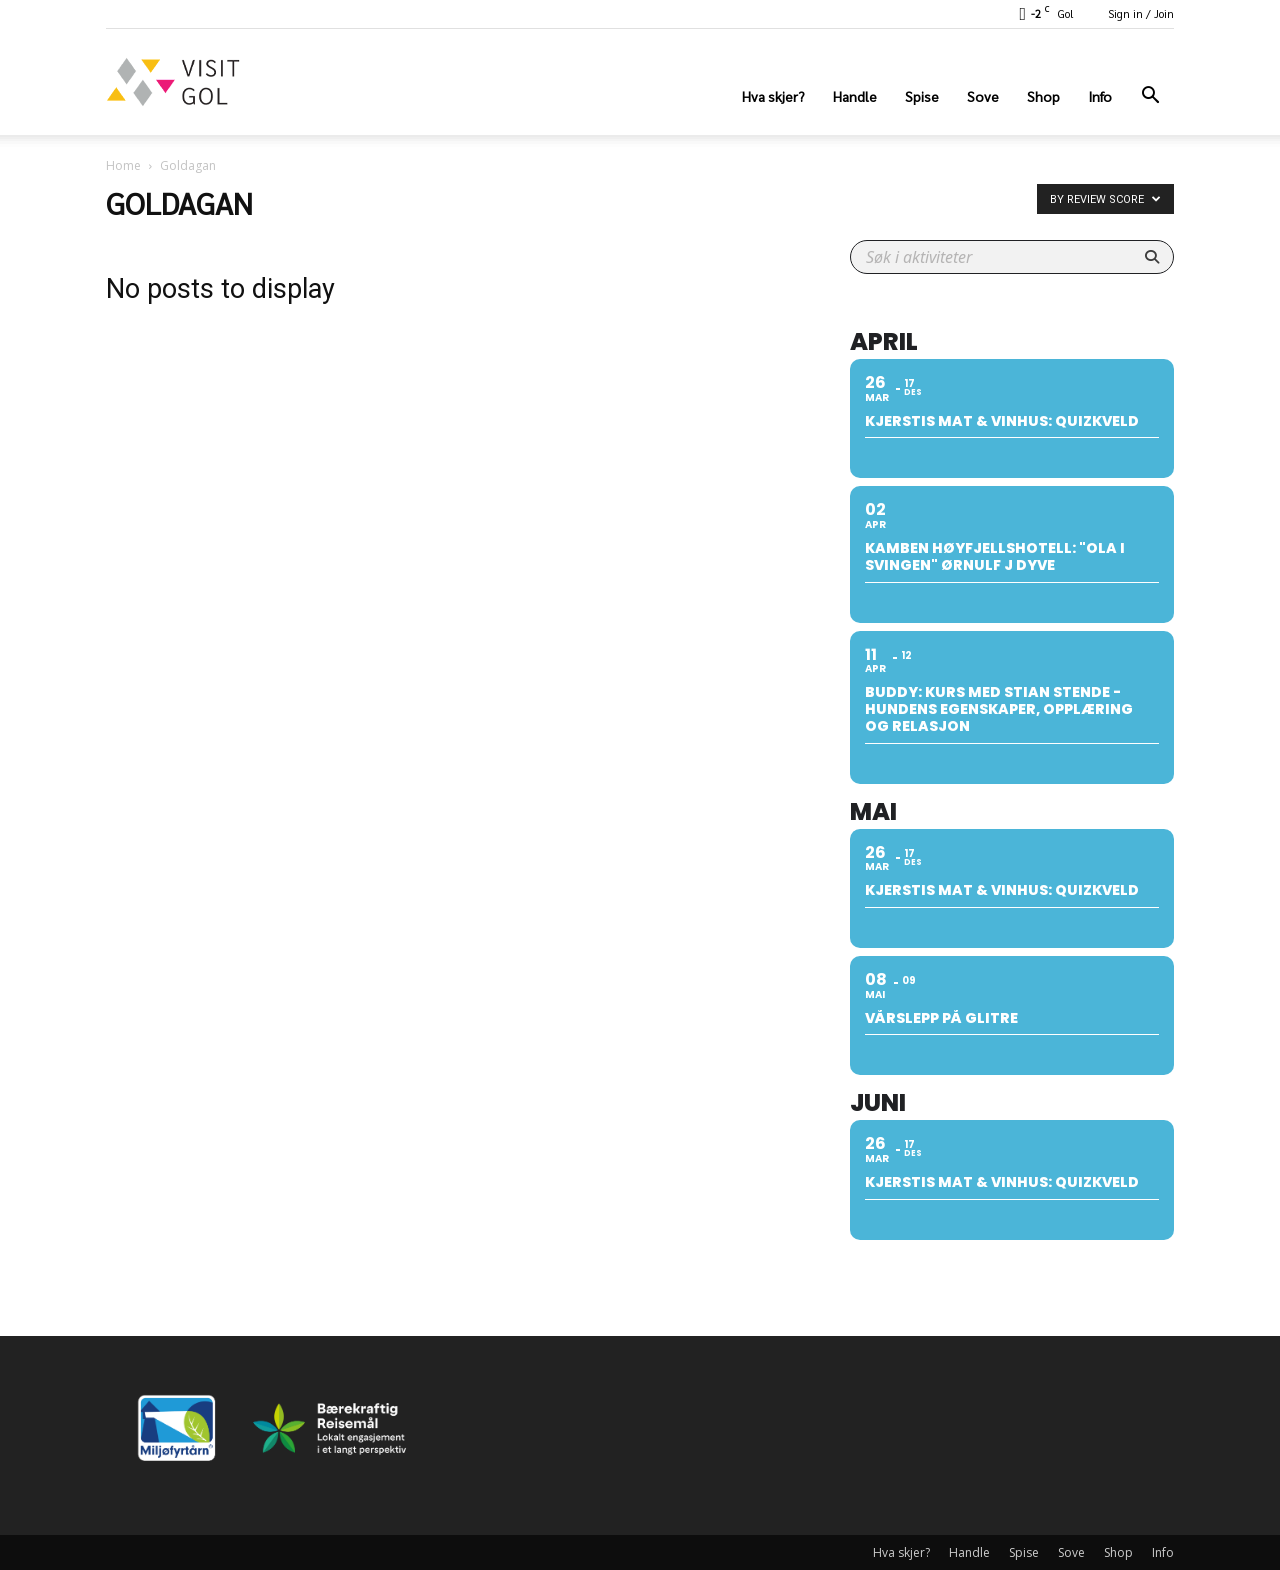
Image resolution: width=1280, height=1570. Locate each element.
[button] (1150, 97)
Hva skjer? (773, 96)
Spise (922, 96)
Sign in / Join (1141, 13)
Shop (1043, 96)
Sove (983, 96)
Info (1100, 96)
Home (123, 165)
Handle (855, 96)
